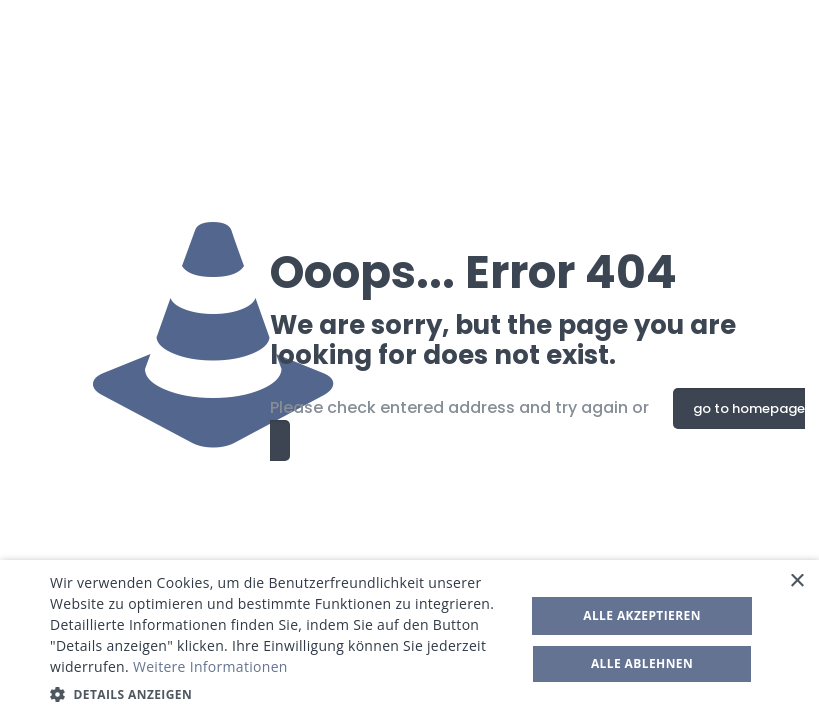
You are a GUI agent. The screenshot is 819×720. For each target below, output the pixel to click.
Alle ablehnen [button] (642, 663)
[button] (280, 694)
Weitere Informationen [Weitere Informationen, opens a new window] (210, 666)
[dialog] (409, 640)
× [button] (796, 581)
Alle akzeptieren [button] (642, 615)
